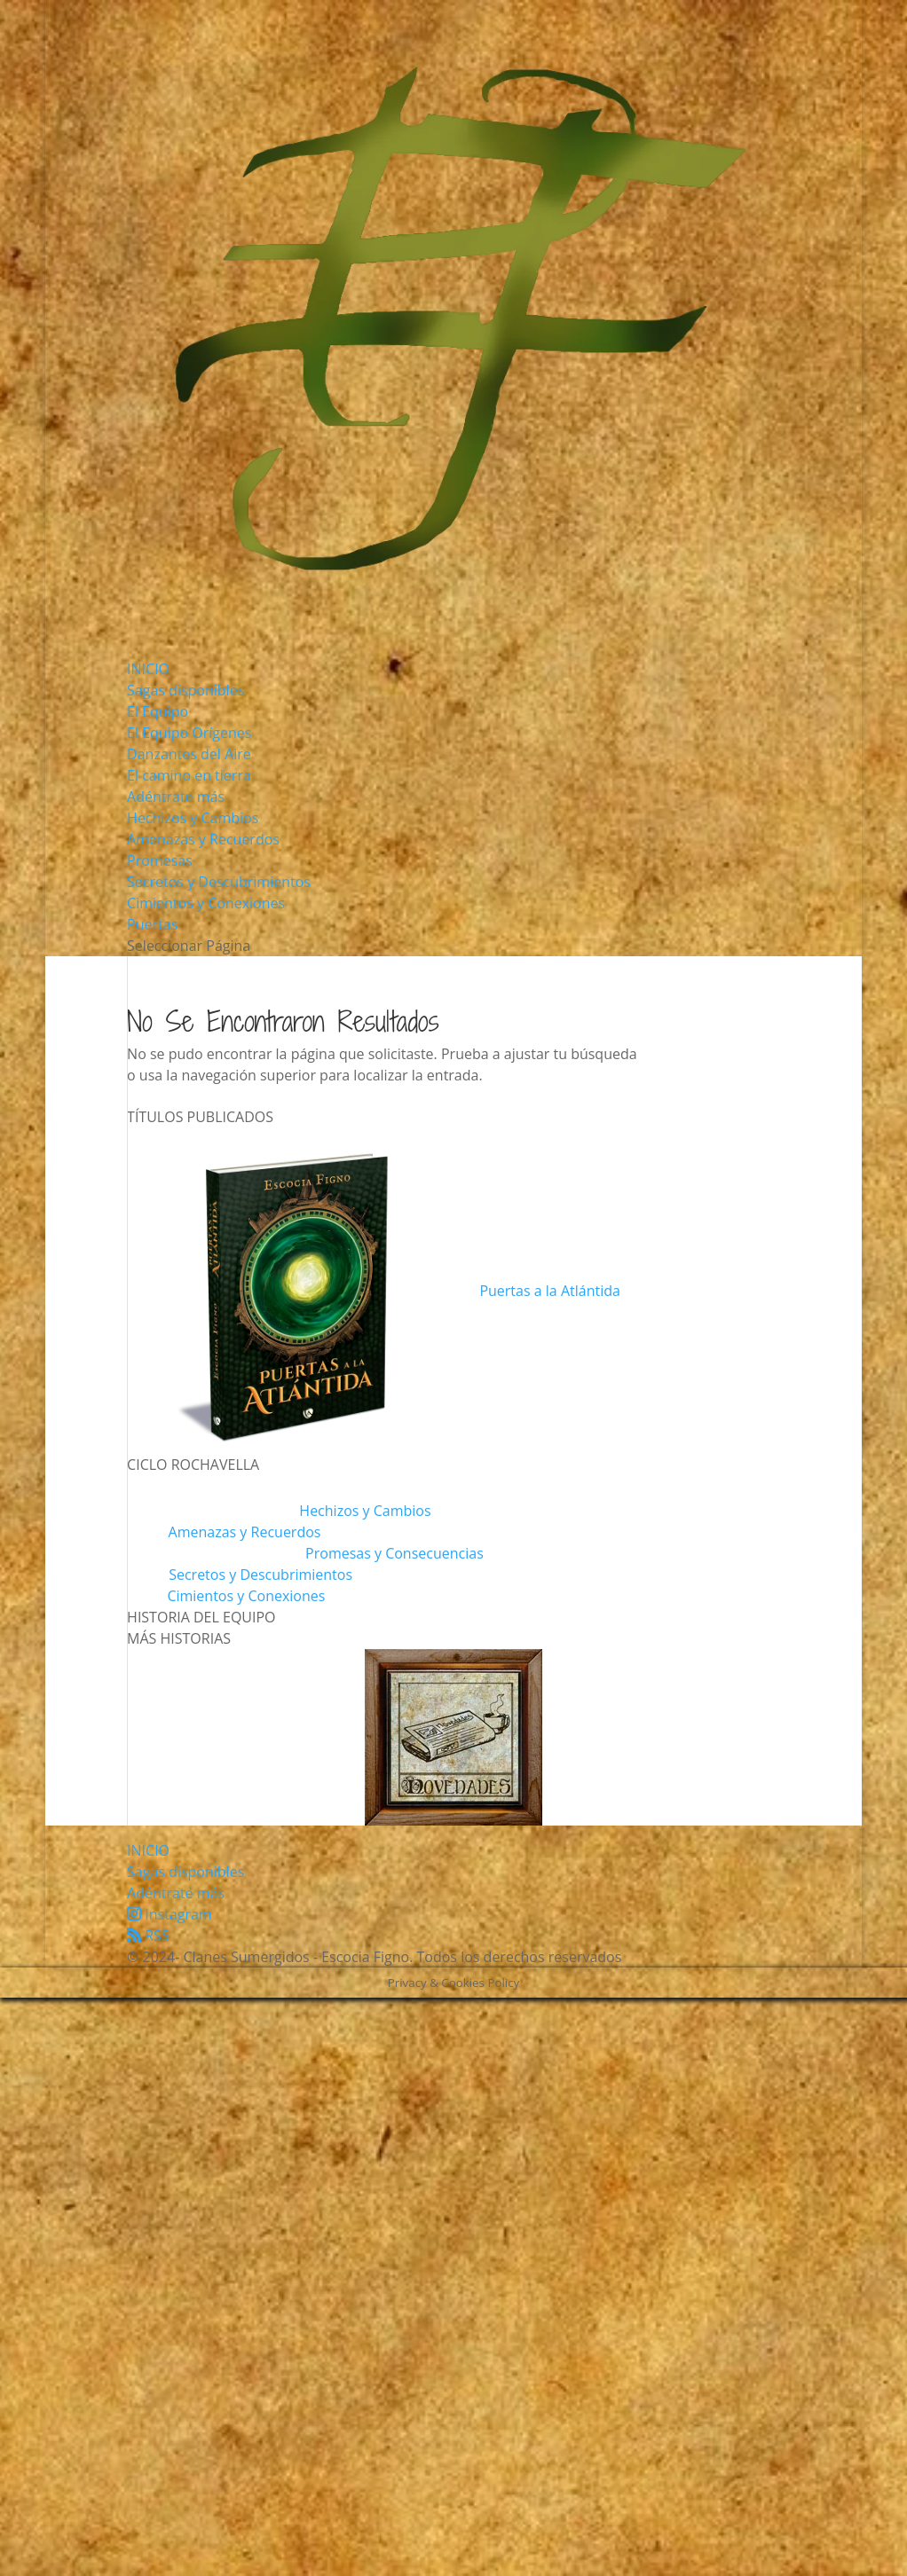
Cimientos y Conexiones (206, 903)
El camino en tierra (189, 775)
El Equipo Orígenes (189, 732)
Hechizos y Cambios (192, 818)
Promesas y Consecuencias (394, 1553)
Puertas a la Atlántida (549, 1290)
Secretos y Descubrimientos (219, 881)
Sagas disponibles (185, 690)
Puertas (152, 924)
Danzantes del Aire (189, 754)
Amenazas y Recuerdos (203, 839)
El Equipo (157, 711)
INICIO (148, 669)
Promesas (160, 860)
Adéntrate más (176, 796)
